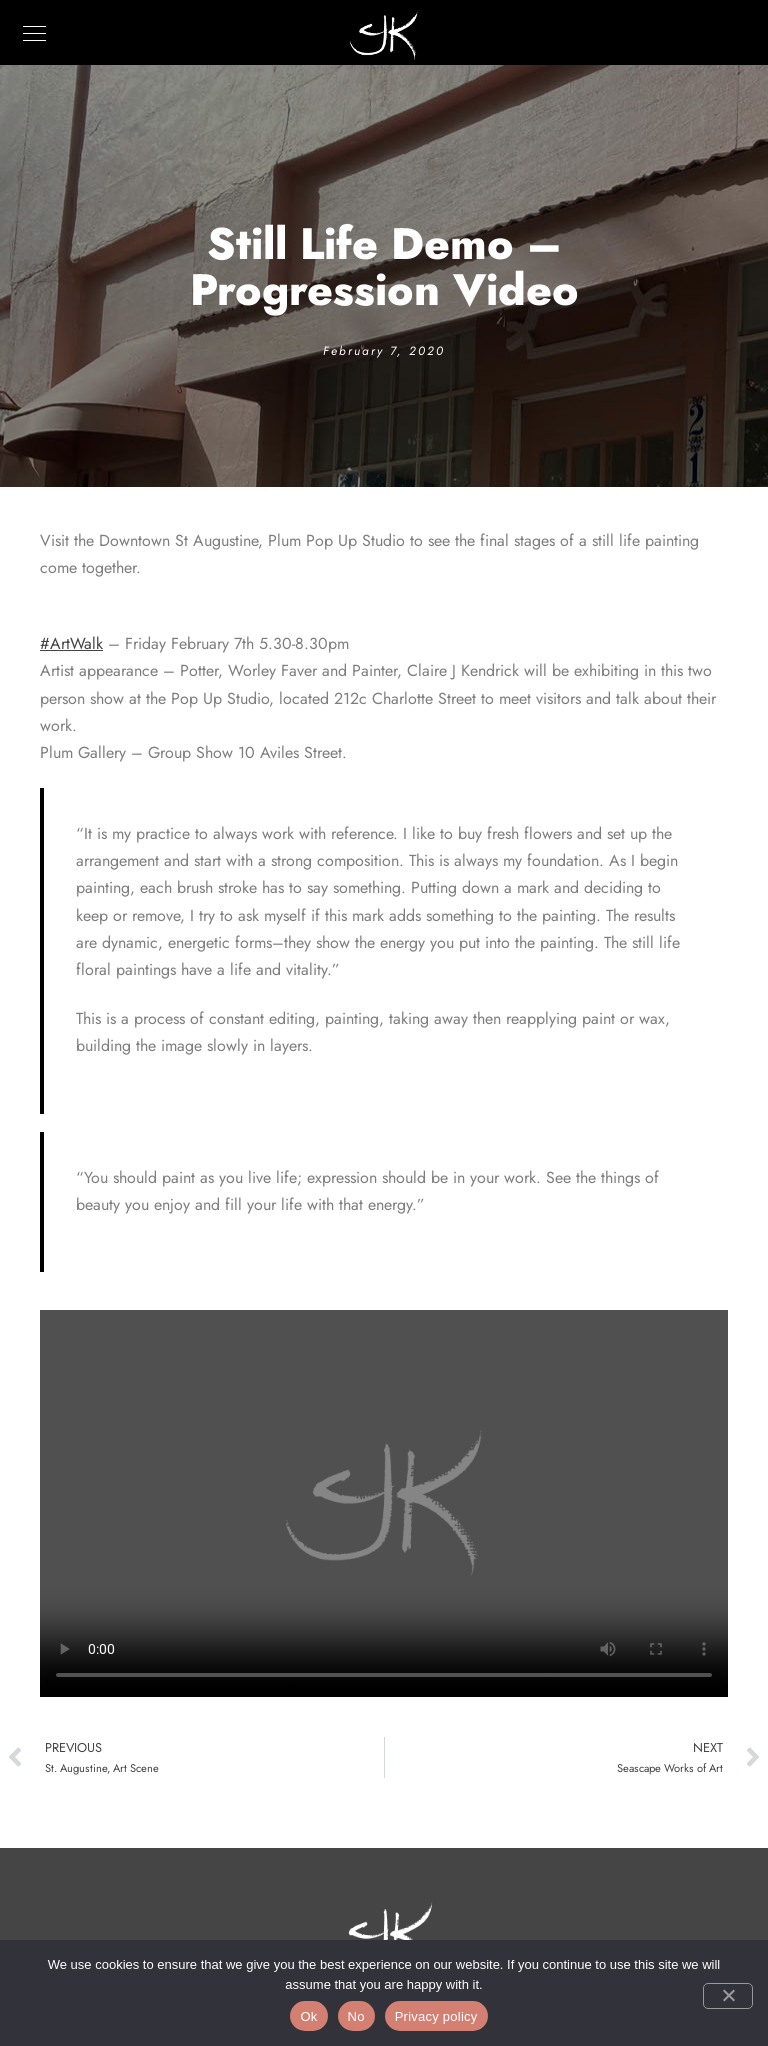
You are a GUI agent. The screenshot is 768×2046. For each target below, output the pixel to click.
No (356, 2016)
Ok (308, 2016)
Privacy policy (436, 2016)
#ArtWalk (71, 643)
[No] (728, 1996)
